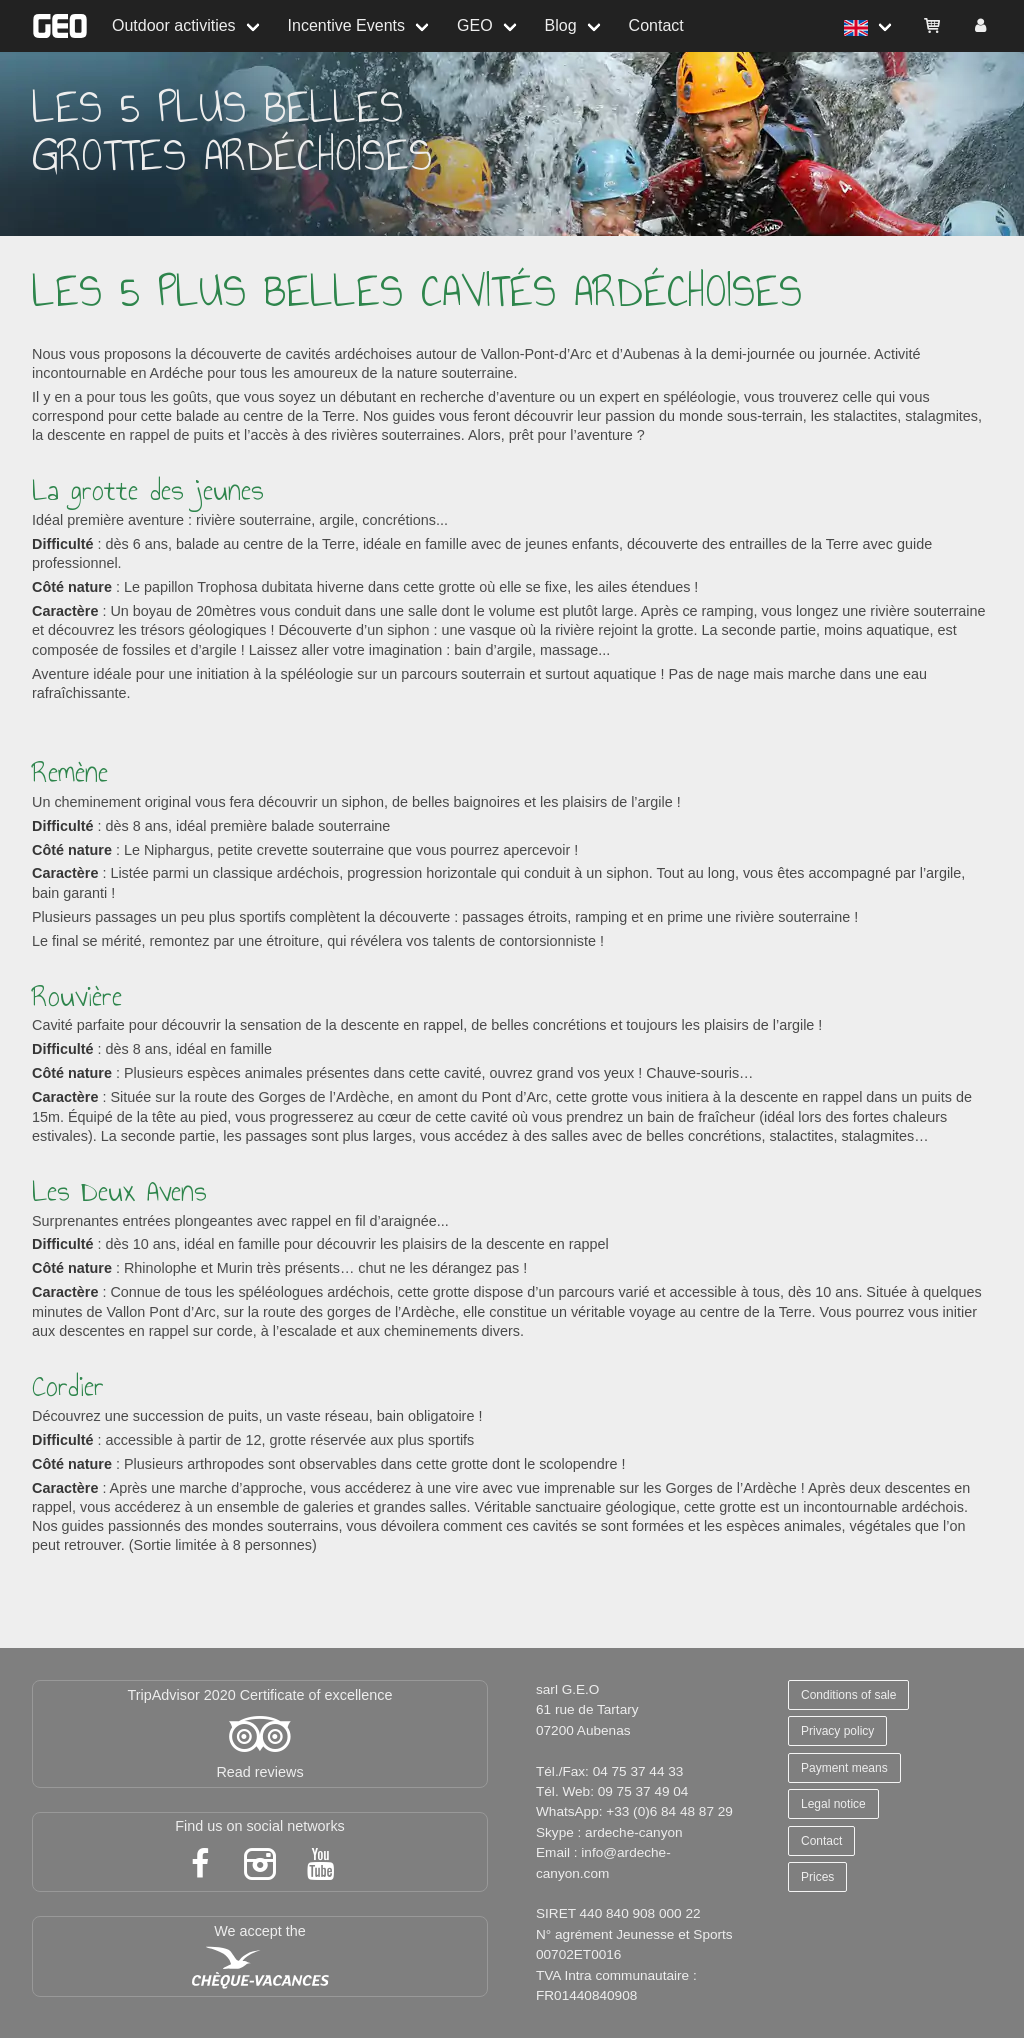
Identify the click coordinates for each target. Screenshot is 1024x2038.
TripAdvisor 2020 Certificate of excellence (259, 1695)
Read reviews (259, 1772)
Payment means (844, 1768)
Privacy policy (837, 1731)
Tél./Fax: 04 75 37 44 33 (609, 1771)
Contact (656, 25)
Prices (817, 1877)
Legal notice (833, 1804)
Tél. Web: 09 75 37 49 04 (612, 1791)
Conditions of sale (848, 1695)
